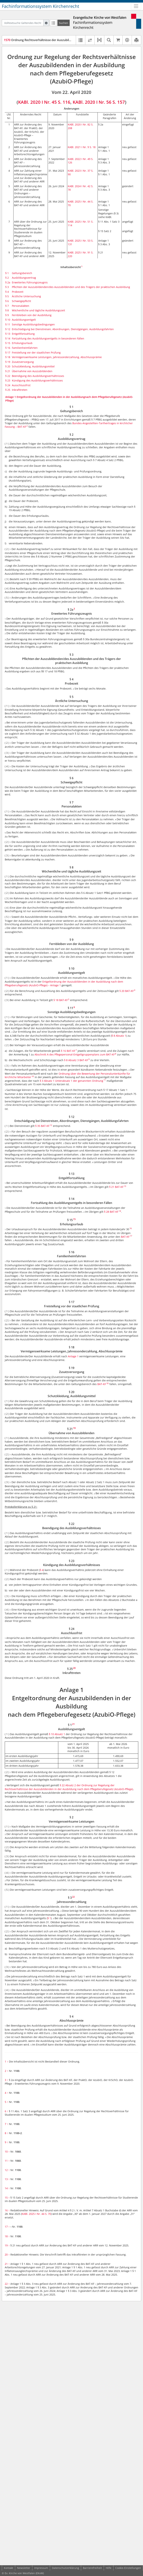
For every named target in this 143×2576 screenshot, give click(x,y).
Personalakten (20, 306)
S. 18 (93, 147)
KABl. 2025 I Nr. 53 (79, 240)
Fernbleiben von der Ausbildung (32, 315)
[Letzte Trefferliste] (53, 23)
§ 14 (7, 338)
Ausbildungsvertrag (24, 277)
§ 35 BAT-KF (42, 1126)
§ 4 (7, 291)
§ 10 (7, 319)
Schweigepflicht (21, 301)
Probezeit (17, 291)
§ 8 (7, 310)
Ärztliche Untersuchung (26, 296)
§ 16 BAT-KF (68, 1051)
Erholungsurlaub (22, 343)
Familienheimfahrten (25, 348)
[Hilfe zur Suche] (46, 23)
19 (7, 2245)
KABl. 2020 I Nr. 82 (79, 124)
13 (7, 2179)
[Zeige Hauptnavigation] (136, 6)
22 (7, 2283)
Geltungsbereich (22, 273)
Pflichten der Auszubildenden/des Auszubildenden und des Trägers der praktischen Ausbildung (71, 287)
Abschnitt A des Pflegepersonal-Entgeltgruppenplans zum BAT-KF (75, 1054)
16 (7, 2210)
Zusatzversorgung (23, 362)
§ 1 (7, 273)
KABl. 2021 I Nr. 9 (78, 147)
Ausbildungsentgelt (24, 319)
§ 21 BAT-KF (116, 1187)
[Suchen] (63, 23)
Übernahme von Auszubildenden (32, 371)
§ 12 (7, 329)
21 (7, 2264)
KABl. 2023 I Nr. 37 (79, 170)
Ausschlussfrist (21, 385)
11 (7, 2160)
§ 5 (7, 296)
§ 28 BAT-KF (111, 1211)
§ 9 (7, 315)
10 (7, 2151)
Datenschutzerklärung (65, 2568)
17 (7, 2226)
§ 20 (7, 366)
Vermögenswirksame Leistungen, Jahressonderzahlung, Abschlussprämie (57, 357)
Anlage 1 (73, 1356)
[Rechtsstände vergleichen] (89, 40)
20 (7, 2254)
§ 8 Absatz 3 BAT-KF (76, 1060)
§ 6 (7, 301)
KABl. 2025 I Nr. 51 (79, 221)
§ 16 (7, 348)
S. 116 (64, 102)
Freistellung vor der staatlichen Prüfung (36, 352)
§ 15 (7, 343)
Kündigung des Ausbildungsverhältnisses (37, 380)
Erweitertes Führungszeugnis (30, 282)
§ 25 (7, 390)
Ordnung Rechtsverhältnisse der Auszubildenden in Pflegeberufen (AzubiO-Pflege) (64, 40)
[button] (99, 40)
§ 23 (7, 380)
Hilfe (108, 2568)
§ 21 (7, 371)
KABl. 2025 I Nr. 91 (79, 252)
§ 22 (7, 376)
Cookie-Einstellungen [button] (128, 2568)
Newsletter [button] (23, 2568)
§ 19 (7, 362)
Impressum (41, 2568)
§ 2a (7, 282)
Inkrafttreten (19, 390)
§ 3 (7, 287)
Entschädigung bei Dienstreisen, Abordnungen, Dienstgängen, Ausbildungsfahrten (63, 329)
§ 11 (7, 324)
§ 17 (7, 352)
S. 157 (119, 102)
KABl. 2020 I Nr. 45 (37, 102)
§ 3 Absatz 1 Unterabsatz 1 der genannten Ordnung (71, 1080)
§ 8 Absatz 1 (119, 1035)
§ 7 (7, 306)
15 (7, 2197)
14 (7, 2188)
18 (7, 2236)
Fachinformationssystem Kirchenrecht (40, 6)
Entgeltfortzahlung (23, 333)
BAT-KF (125, 1236)
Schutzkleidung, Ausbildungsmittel (33, 366)
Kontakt (8, 2568)
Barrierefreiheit (92, 2568)
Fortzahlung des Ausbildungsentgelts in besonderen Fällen (48, 338)
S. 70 (48, 2214)
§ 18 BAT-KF (61, 1000)
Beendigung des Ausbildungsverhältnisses (38, 376)
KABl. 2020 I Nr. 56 (92, 102)
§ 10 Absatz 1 (57, 1734)
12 (7, 2170)
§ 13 (7, 333)
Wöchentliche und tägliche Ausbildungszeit (38, 310)
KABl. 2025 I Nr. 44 (79, 201)
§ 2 (7, 277)
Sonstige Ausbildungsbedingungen (33, 324)
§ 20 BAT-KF (126, 991)
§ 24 (7, 385)
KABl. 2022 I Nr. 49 (79, 159)
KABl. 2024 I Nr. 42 (79, 186)
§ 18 (7, 357)
